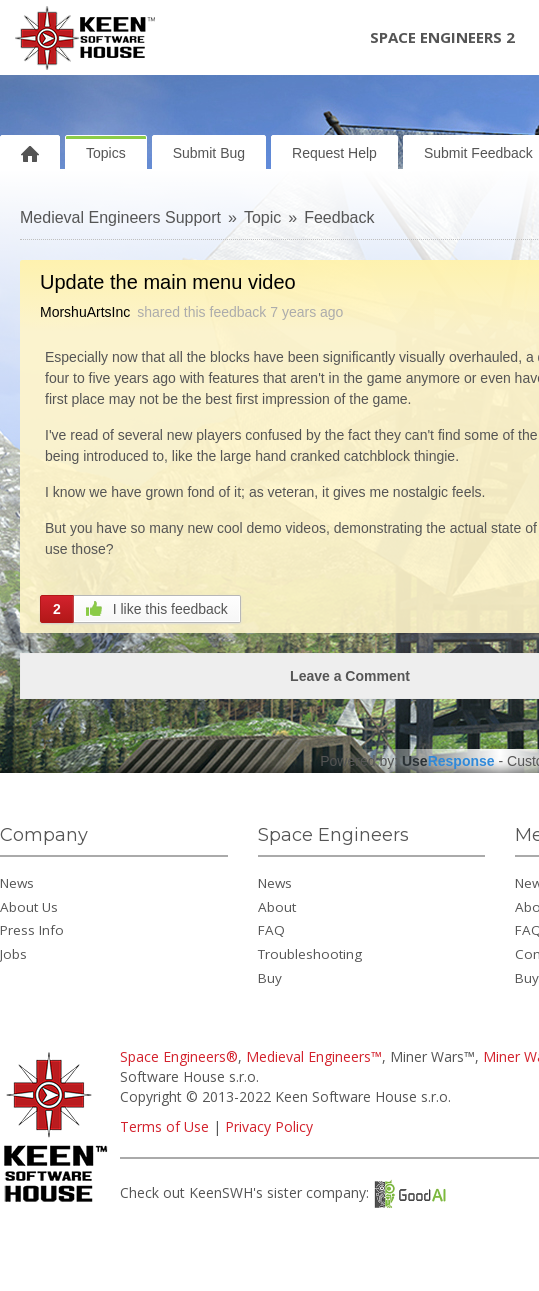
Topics (106, 153)
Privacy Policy (269, 1126)
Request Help (334, 153)
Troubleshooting (310, 954)
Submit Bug (209, 153)
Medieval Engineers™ (314, 1056)
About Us (29, 907)
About (277, 907)
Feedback (339, 217)
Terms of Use (164, 1126)
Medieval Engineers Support (120, 217)
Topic (262, 217)
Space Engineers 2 (442, 37)
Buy (270, 978)
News (17, 883)
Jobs (13, 954)
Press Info (32, 930)
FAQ (271, 930)
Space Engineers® (179, 1056)
